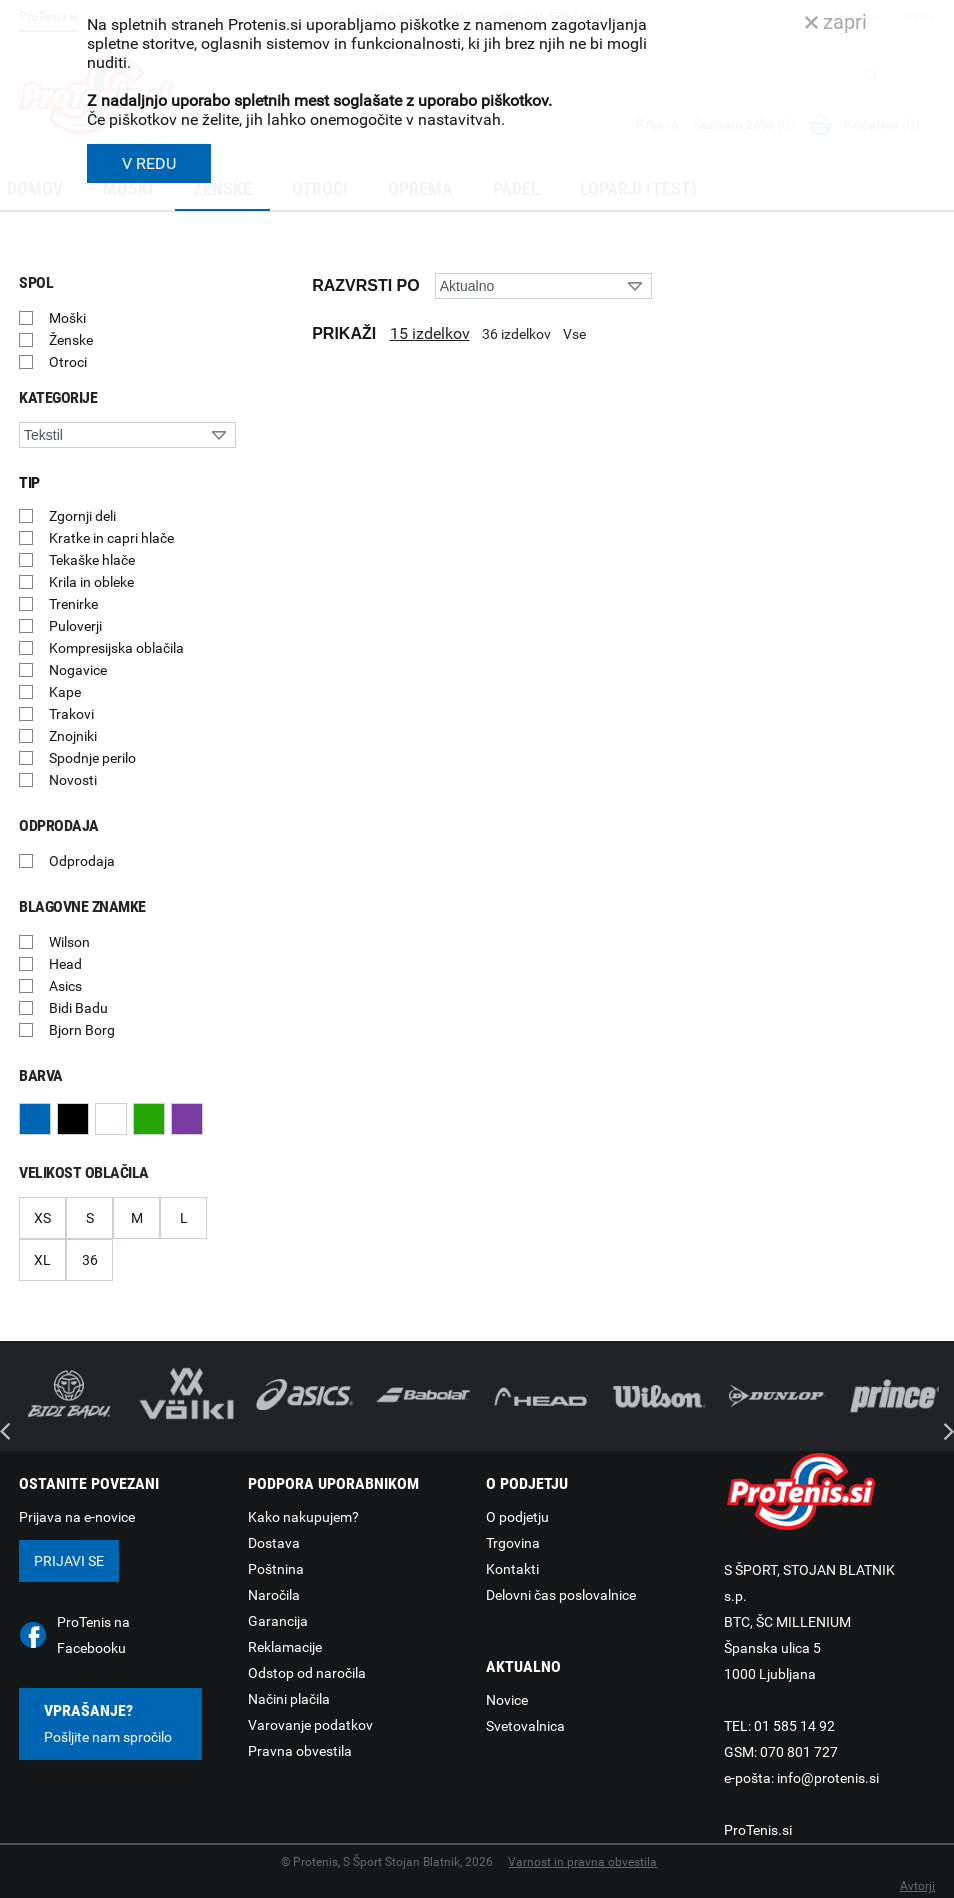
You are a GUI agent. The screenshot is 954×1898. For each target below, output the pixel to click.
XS (42, 1218)
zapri (836, 22)
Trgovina (513, 1543)
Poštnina (276, 1569)
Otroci (68, 362)
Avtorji (917, 1886)
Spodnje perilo (92, 758)
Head (65, 964)
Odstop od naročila (307, 1673)
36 (90, 1260)
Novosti (73, 780)
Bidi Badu (78, 1008)
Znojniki (73, 736)
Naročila (274, 1595)
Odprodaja (82, 861)
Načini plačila (289, 1699)
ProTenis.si (758, 1830)
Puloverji (75, 626)
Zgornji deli (82, 516)
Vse (574, 334)
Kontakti (512, 1569)
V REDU (149, 163)
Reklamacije (285, 1647)
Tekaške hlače (92, 560)
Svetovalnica (525, 1726)
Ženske (71, 340)
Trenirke (73, 604)
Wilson (69, 942)
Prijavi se (69, 1561)
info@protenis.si (828, 1778)
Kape (65, 692)
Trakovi (71, 714)
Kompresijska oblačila (116, 648)
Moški (67, 318)
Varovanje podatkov (310, 1725)
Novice (507, 1700)
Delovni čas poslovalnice (561, 1595)
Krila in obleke (91, 582)
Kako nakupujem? (303, 1517)
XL (42, 1260)
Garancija (278, 1621)
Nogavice (78, 670)
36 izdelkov (516, 334)
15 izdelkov (430, 333)
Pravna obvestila (300, 1751)
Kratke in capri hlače (111, 538)
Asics (65, 986)
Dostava (274, 1543)
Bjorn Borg (82, 1030)
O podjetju (517, 1517)
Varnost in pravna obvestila (582, 1862)
